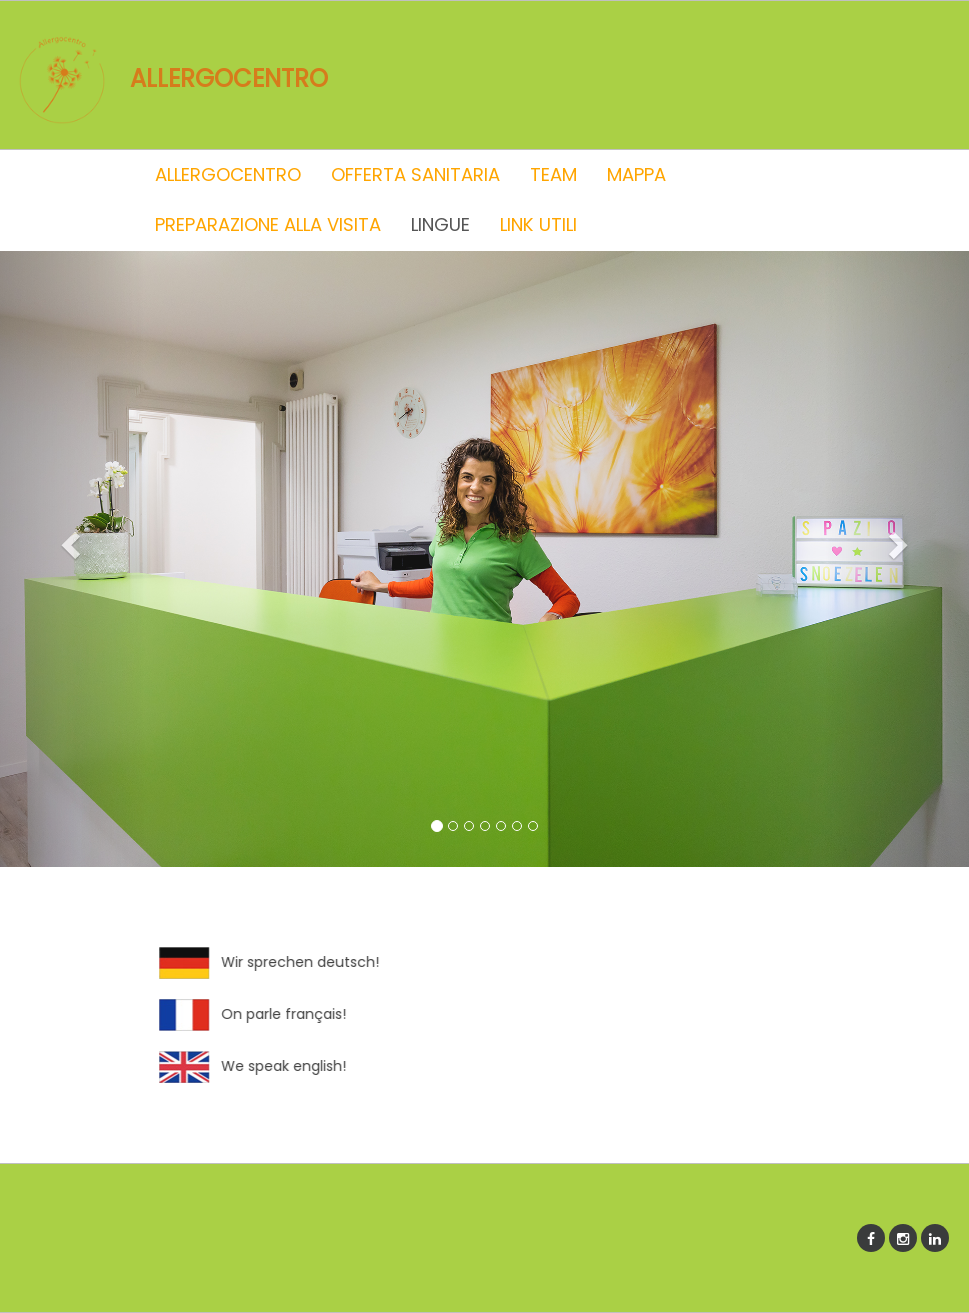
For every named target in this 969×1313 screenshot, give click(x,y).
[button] (72, 544)
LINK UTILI (538, 224)
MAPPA (636, 174)
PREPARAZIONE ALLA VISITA (268, 224)
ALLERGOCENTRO (228, 174)
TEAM (553, 174)
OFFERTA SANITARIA (415, 174)
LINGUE (440, 224)
